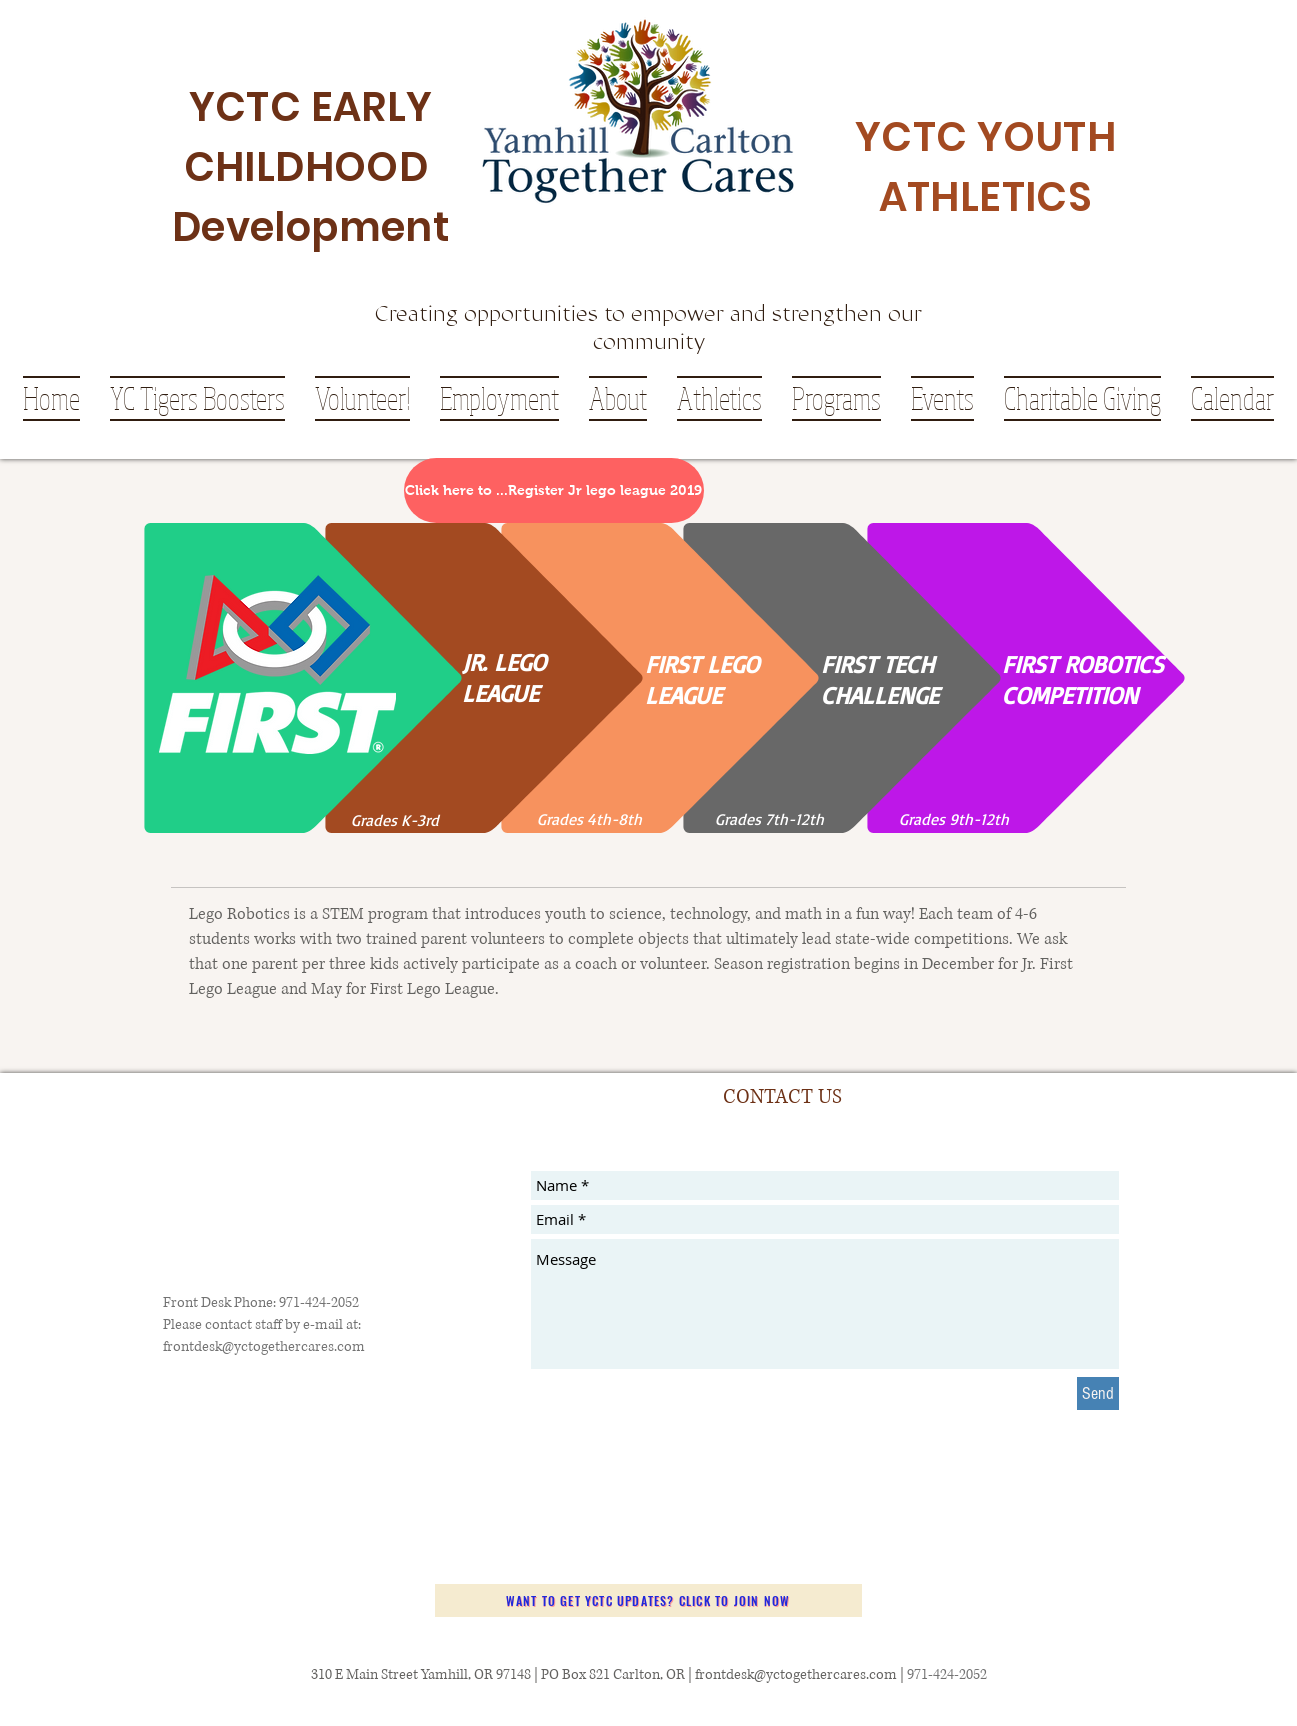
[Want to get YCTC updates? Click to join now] (648, 1600)
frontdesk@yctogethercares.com (264, 1346)
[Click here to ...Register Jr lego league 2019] (554, 490)
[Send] (1098, 1393)
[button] (618, 398)
